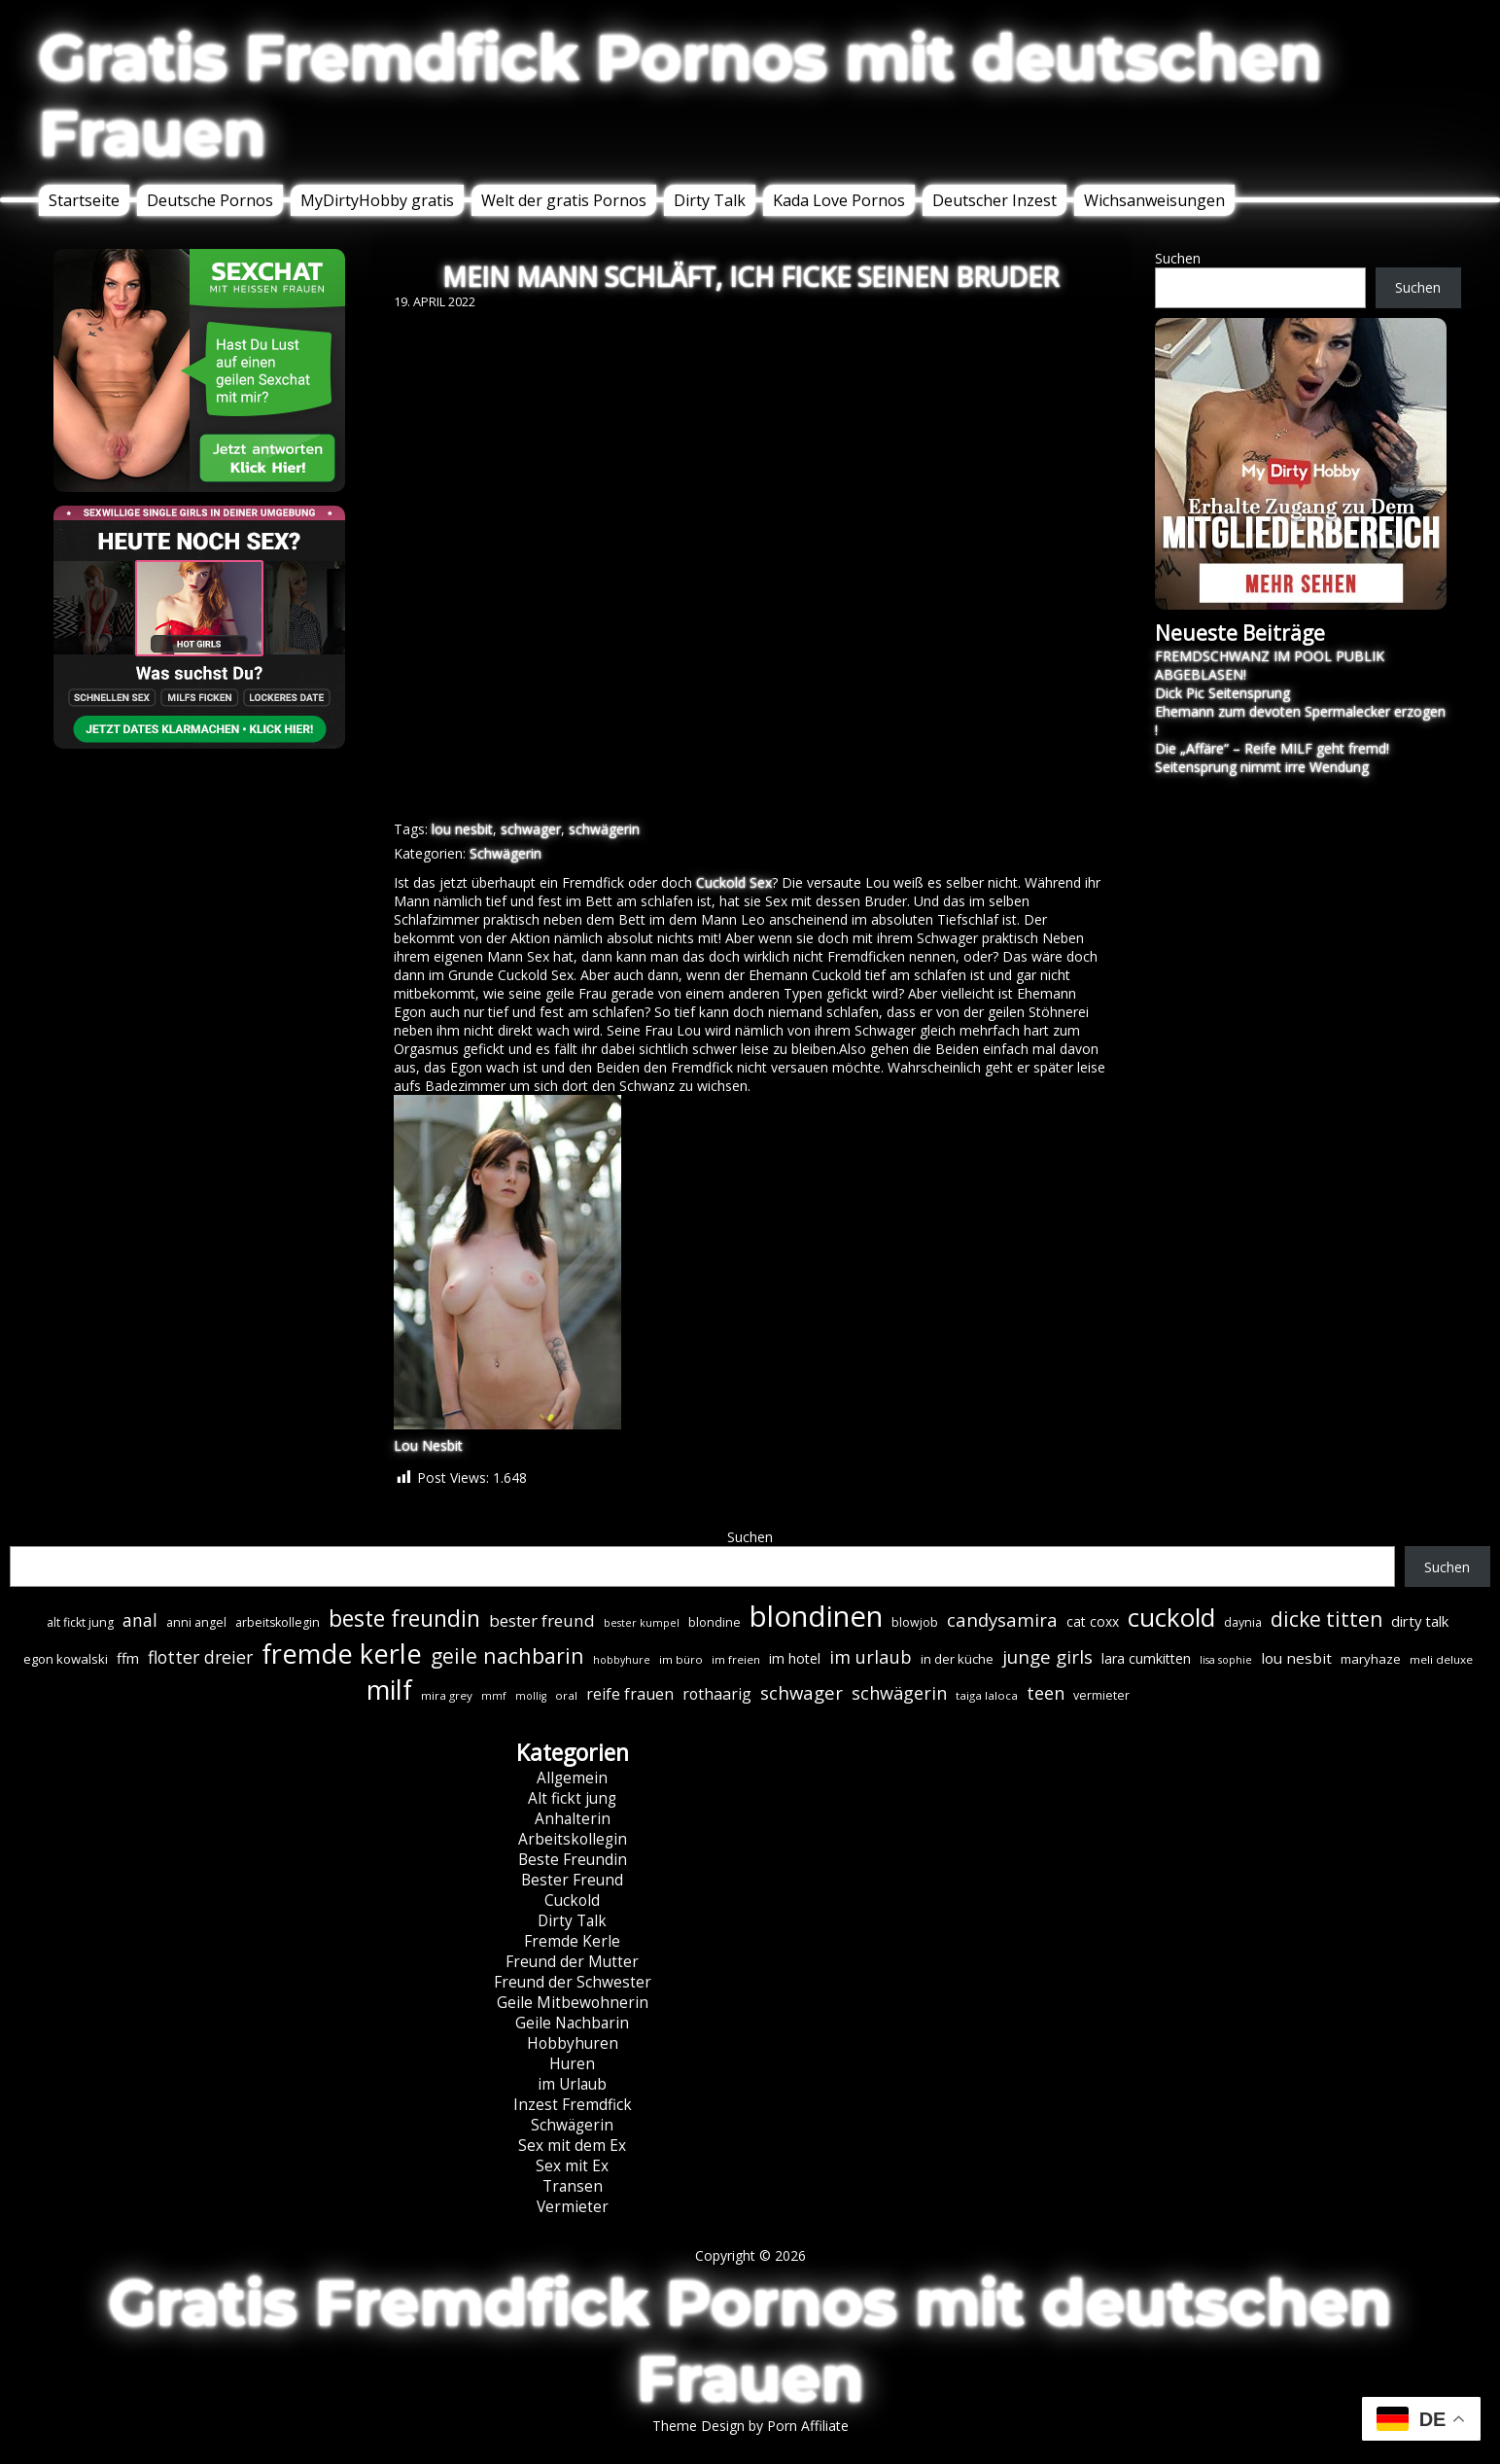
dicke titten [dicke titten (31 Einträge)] (1326, 1619)
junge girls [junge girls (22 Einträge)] (1047, 1657)
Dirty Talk (710, 200)
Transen (572, 2186)
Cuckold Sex (734, 882)
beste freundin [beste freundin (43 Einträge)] (404, 1618)
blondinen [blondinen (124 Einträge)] (816, 1616)
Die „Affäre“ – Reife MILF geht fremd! (1272, 748)
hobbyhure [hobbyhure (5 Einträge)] (621, 1660)
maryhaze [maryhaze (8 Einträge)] (1371, 1659)
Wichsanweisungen (1154, 200)
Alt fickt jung (572, 1798)
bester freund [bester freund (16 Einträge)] (542, 1620)
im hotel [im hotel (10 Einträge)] (794, 1658)
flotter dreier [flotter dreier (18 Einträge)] (200, 1657)
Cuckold (572, 1900)
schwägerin (604, 829)
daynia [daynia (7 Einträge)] (1243, 1622)
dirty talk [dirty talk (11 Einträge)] (1419, 1621)
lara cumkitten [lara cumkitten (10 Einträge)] (1146, 1658)
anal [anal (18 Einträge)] (139, 1620)
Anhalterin (572, 1819)
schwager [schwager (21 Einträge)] (801, 1692)
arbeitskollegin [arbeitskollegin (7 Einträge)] (277, 1622)
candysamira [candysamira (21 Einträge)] (1002, 1619)
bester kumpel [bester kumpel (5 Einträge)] (642, 1623)
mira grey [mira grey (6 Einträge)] (446, 1695)
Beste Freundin (572, 1859)
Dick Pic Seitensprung (1222, 693)
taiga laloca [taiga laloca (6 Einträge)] (987, 1695)
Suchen (1178, 258)
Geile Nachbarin (572, 2023)
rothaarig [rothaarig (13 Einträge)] (716, 1694)
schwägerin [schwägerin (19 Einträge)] (899, 1693)
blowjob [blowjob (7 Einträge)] (914, 1622)
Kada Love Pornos (839, 200)
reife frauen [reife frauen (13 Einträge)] (630, 1694)
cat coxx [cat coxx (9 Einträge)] (1092, 1621)
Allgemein (572, 1778)
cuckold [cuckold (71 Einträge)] (1171, 1617)
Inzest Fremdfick (572, 2104)
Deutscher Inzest (994, 200)
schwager (531, 829)
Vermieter (573, 2207)
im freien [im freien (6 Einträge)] (736, 1659)
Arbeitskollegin (572, 1839)
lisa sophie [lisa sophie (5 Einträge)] (1226, 1660)
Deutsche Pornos (210, 200)
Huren (572, 2064)
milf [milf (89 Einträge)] (389, 1689)
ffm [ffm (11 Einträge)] (128, 1658)
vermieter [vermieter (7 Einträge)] (1101, 1695)
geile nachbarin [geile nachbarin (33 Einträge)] (507, 1655)
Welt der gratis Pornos (563, 200)
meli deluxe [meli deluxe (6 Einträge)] (1441, 1659)
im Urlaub (572, 2084)
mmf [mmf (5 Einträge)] (493, 1696)
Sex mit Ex (572, 2166)
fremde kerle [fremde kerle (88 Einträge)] (342, 1654)
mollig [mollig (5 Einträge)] (530, 1696)
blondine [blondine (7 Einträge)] (714, 1622)
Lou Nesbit (428, 1445)
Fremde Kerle (572, 1941)
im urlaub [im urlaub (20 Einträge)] (870, 1656)
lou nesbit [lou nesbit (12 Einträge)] (1296, 1658)
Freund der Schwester (572, 1982)
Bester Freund (572, 1880)
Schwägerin (505, 853)
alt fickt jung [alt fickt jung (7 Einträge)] (80, 1622)
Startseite (84, 200)
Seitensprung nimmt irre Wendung (1262, 766)
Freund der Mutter (572, 1962)
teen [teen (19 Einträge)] (1045, 1693)
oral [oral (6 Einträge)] (566, 1695)
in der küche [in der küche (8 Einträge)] (957, 1659)
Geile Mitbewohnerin (572, 2002)
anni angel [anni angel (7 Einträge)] (196, 1622)
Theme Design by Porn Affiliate (750, 2425)
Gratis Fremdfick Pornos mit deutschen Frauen (680, 95)
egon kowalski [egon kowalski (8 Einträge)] (65, 1659)
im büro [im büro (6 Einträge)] (681, 1659)
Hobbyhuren (572, 2043)
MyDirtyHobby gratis (377, 200)
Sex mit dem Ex (572, 2145)
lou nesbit (462, 829)
